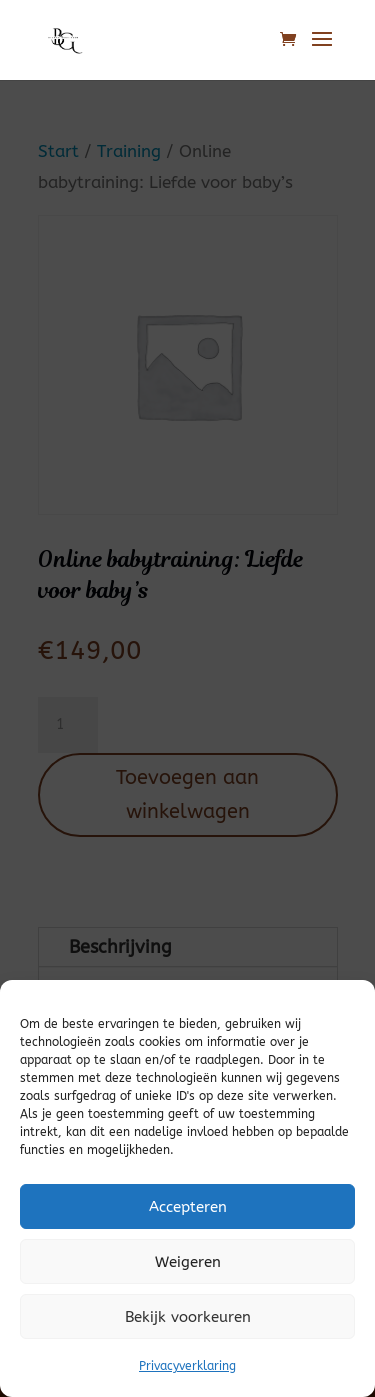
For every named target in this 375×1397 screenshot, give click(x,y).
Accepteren (188, 1207)
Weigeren (188, 1262)
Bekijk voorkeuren (188, 1317)
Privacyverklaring (187, 1366)
